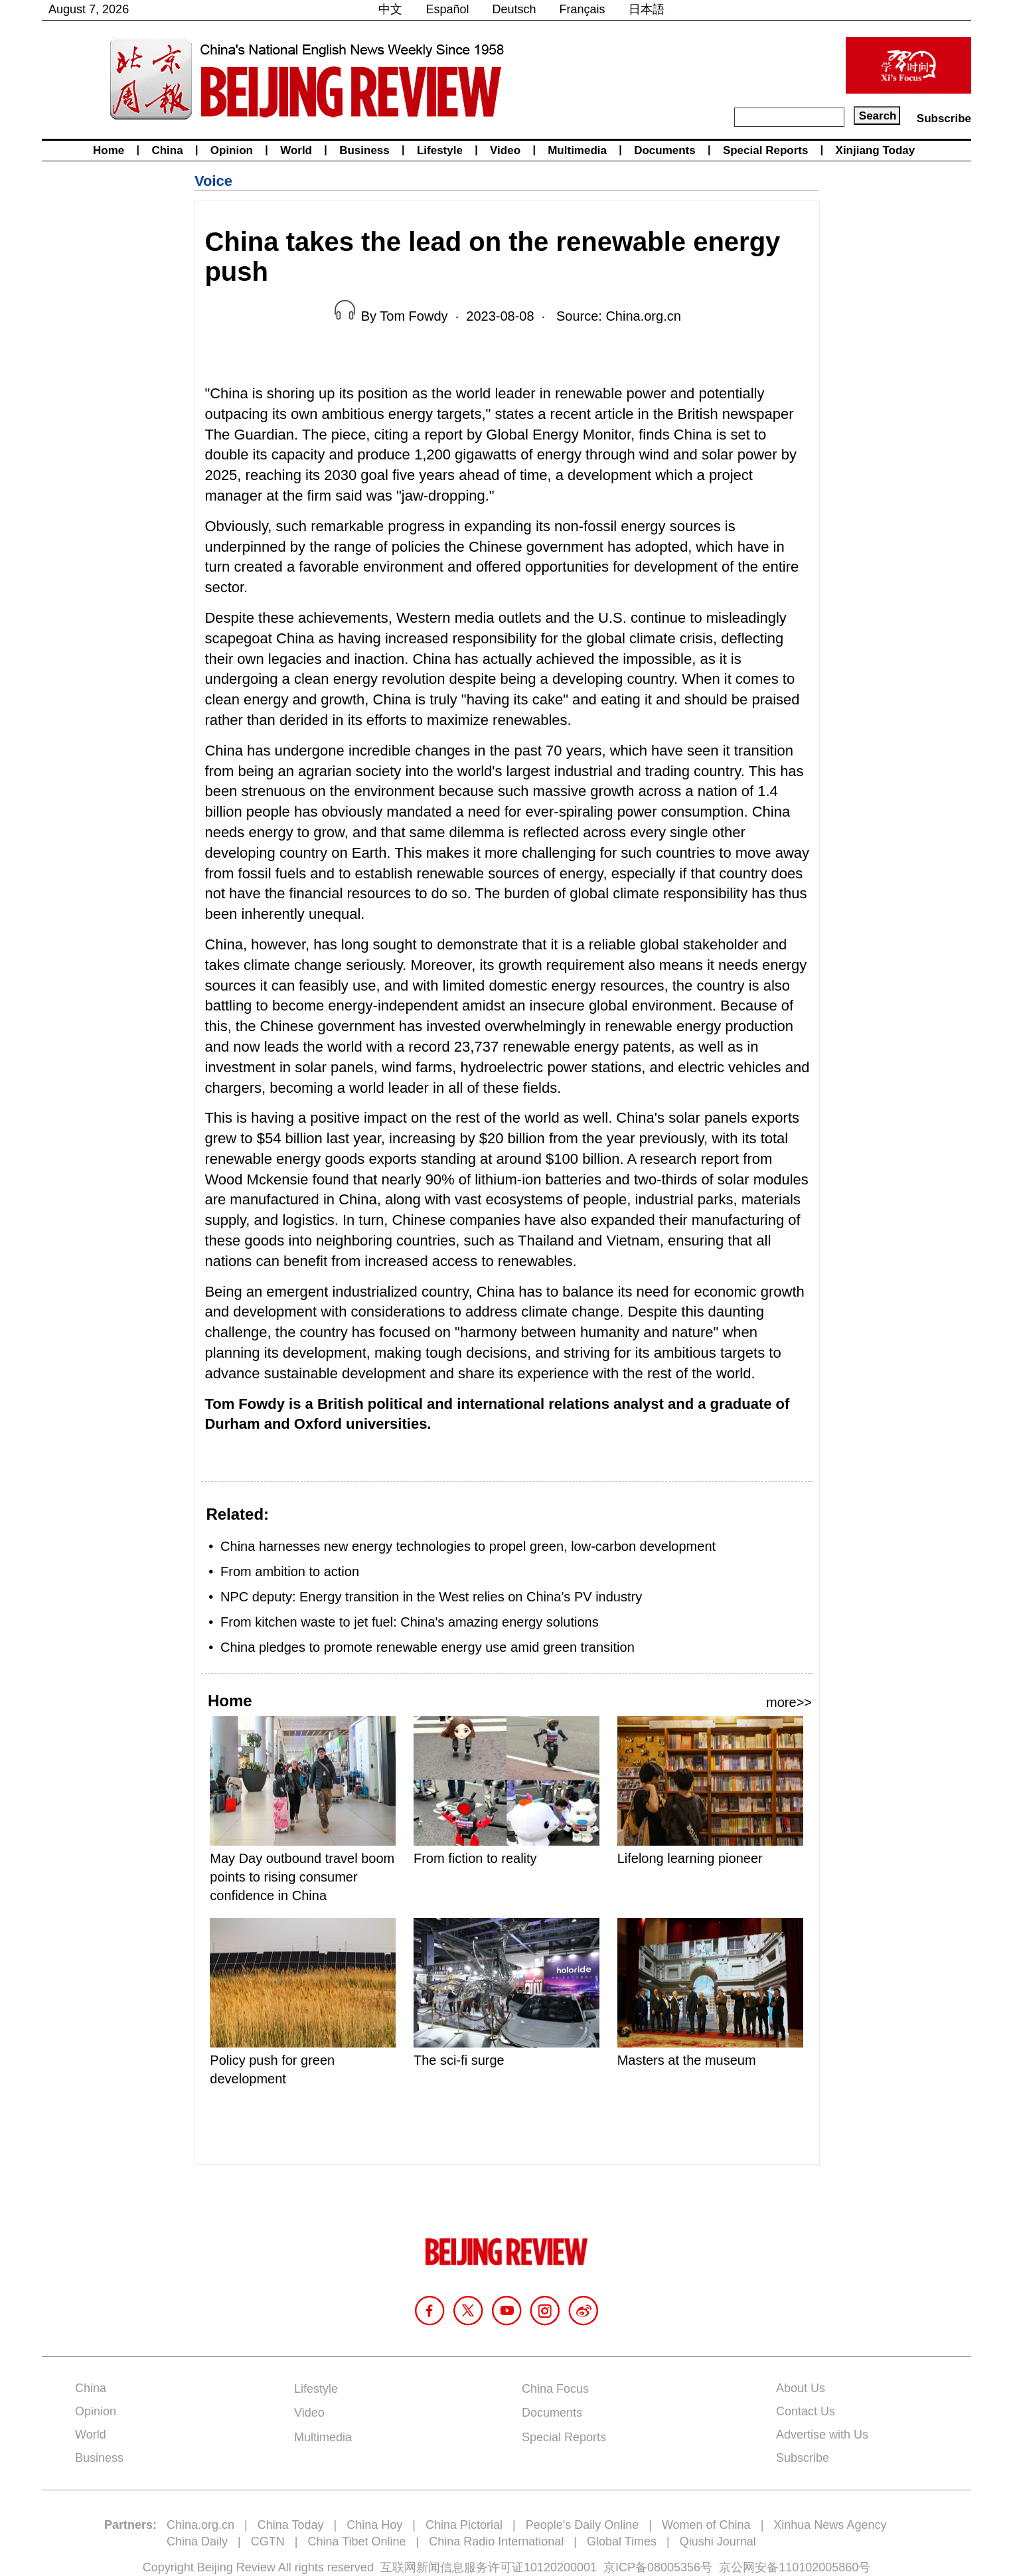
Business (364, 150)
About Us (800, 2388)
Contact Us (805, 2411)
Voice (213, 181)
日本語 (646, 9)
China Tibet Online (356, 2541)
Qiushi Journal (718, 2541)
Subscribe (944, 118)
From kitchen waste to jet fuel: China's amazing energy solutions (409, 1622)
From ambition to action (289, 1571)
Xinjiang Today (875, 150)
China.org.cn (200, 2525)
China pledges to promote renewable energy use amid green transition (427, 1647)
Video (505, 150)
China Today (291, 2525)
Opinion (231, 150)
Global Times (622, 2541)
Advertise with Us (822, 2434)
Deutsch (514, 9)
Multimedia (577, 150)
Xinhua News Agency (829, 2525)
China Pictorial (464, 2525)
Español (447, 9)
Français (582, 9)
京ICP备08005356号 (657, 2567)
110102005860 (818, 2567)
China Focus (555, 2388)
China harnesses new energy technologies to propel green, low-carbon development (468, 1546)
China (167, 150)
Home (108, 150)
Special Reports (766, 150)
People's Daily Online (582, 2525)
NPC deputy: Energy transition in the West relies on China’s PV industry (431, 1596)
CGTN (268, 2541)
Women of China (706, 2525)
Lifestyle (440, 150)
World (296, 150)
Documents (665, 150)
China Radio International (496, 2541)
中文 (390, 9)
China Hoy (374, 2525)
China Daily (197, 2541)
